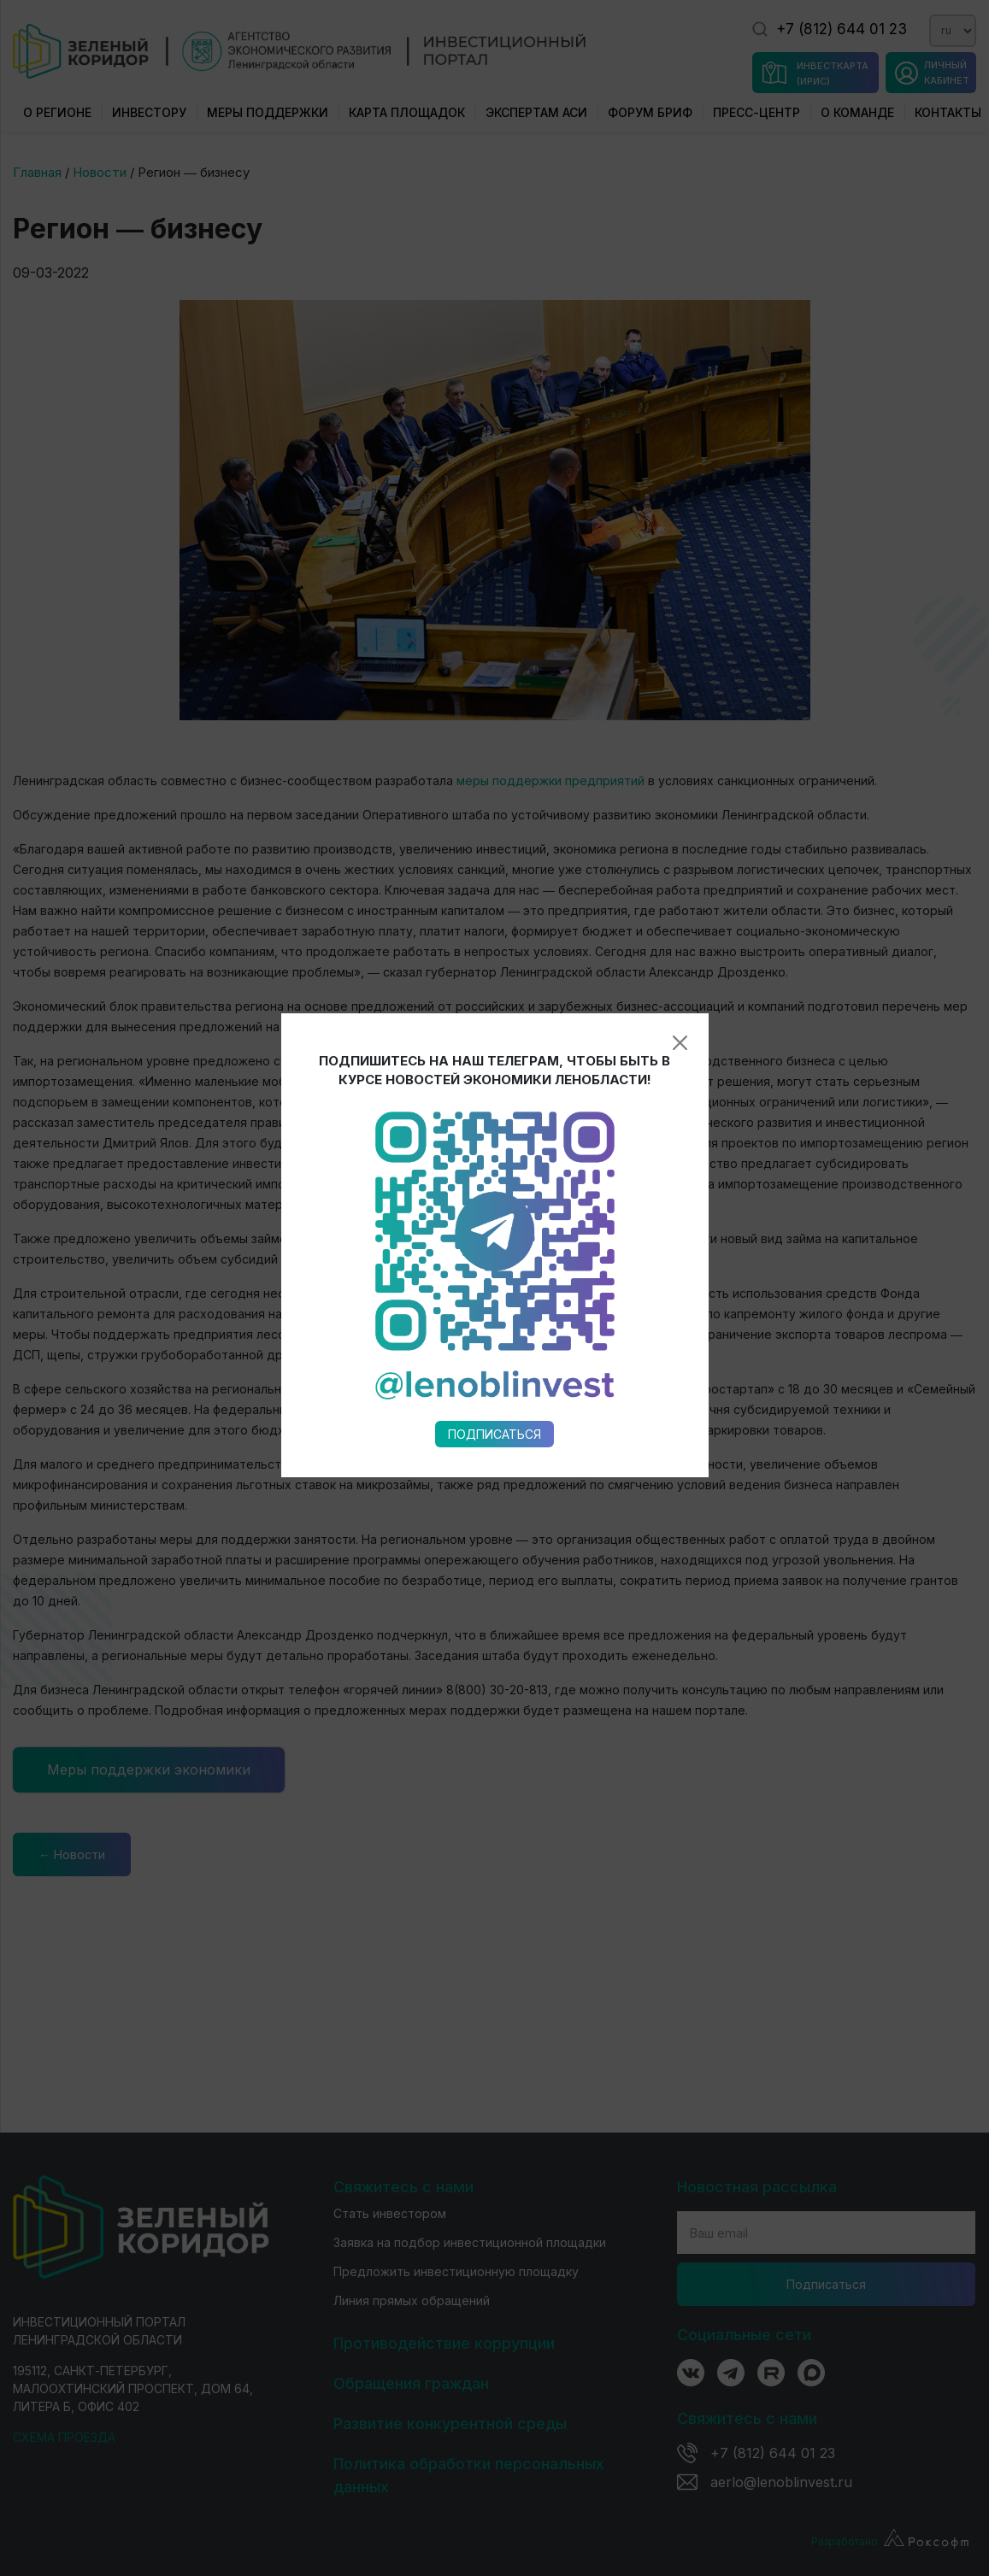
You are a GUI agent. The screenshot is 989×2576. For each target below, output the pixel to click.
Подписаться (494, 1030)
